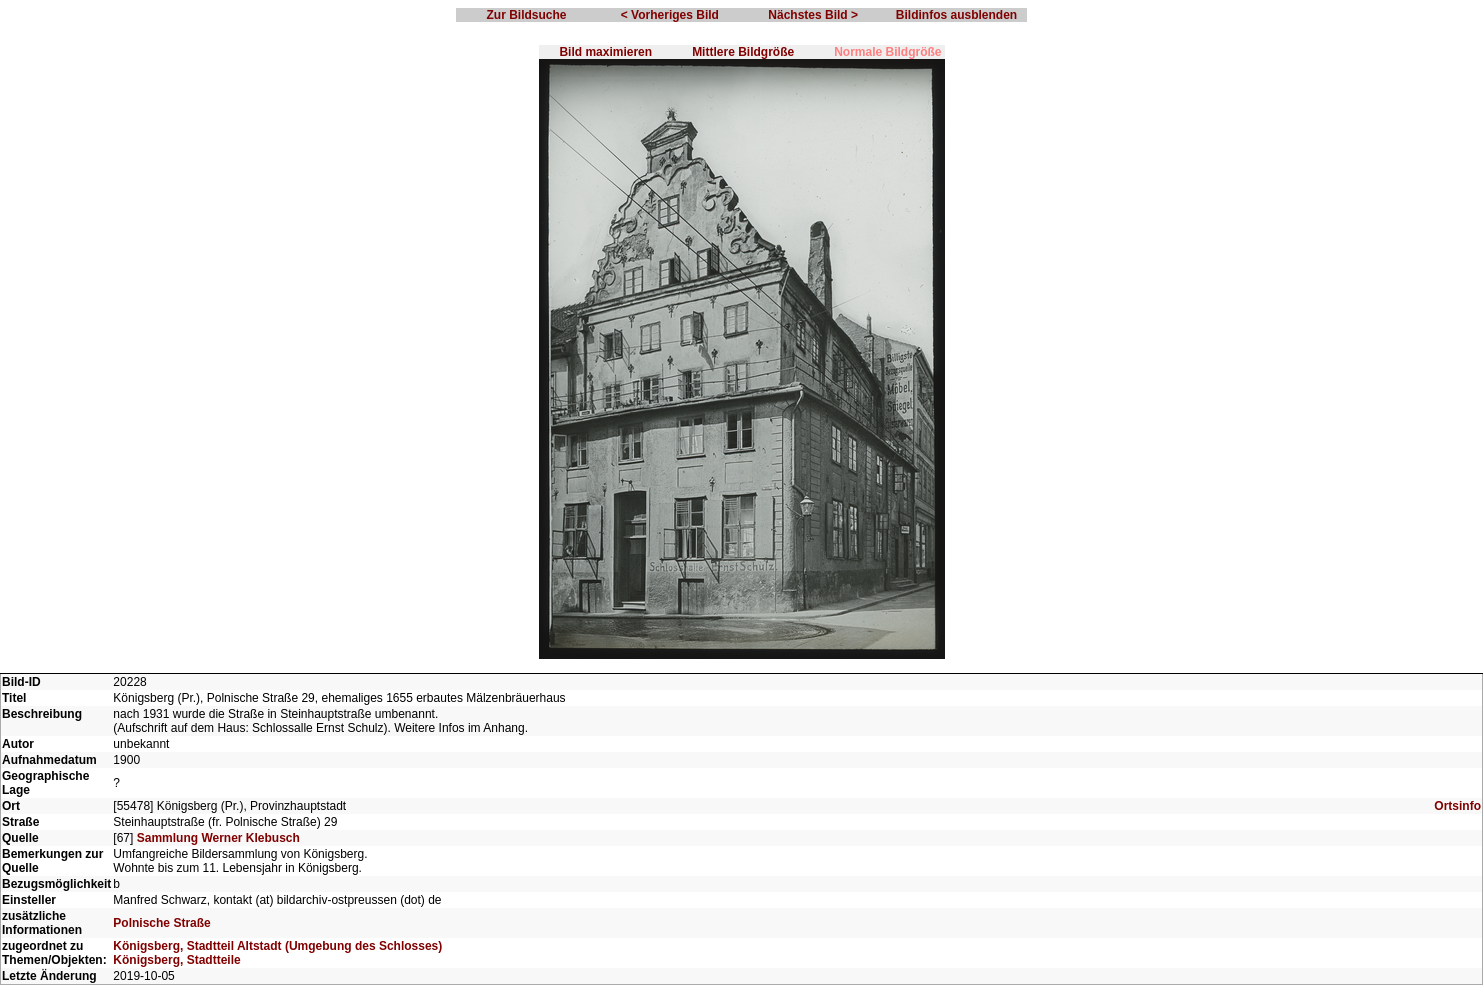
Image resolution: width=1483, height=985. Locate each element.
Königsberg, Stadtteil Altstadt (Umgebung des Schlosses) (277, 946)
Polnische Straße (161, 923)
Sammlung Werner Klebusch (218, 838)
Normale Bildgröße (887, 52)
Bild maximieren (605, 52)
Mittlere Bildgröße (743, 52)
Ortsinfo (1457, 806)
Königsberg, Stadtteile (176, 960)
